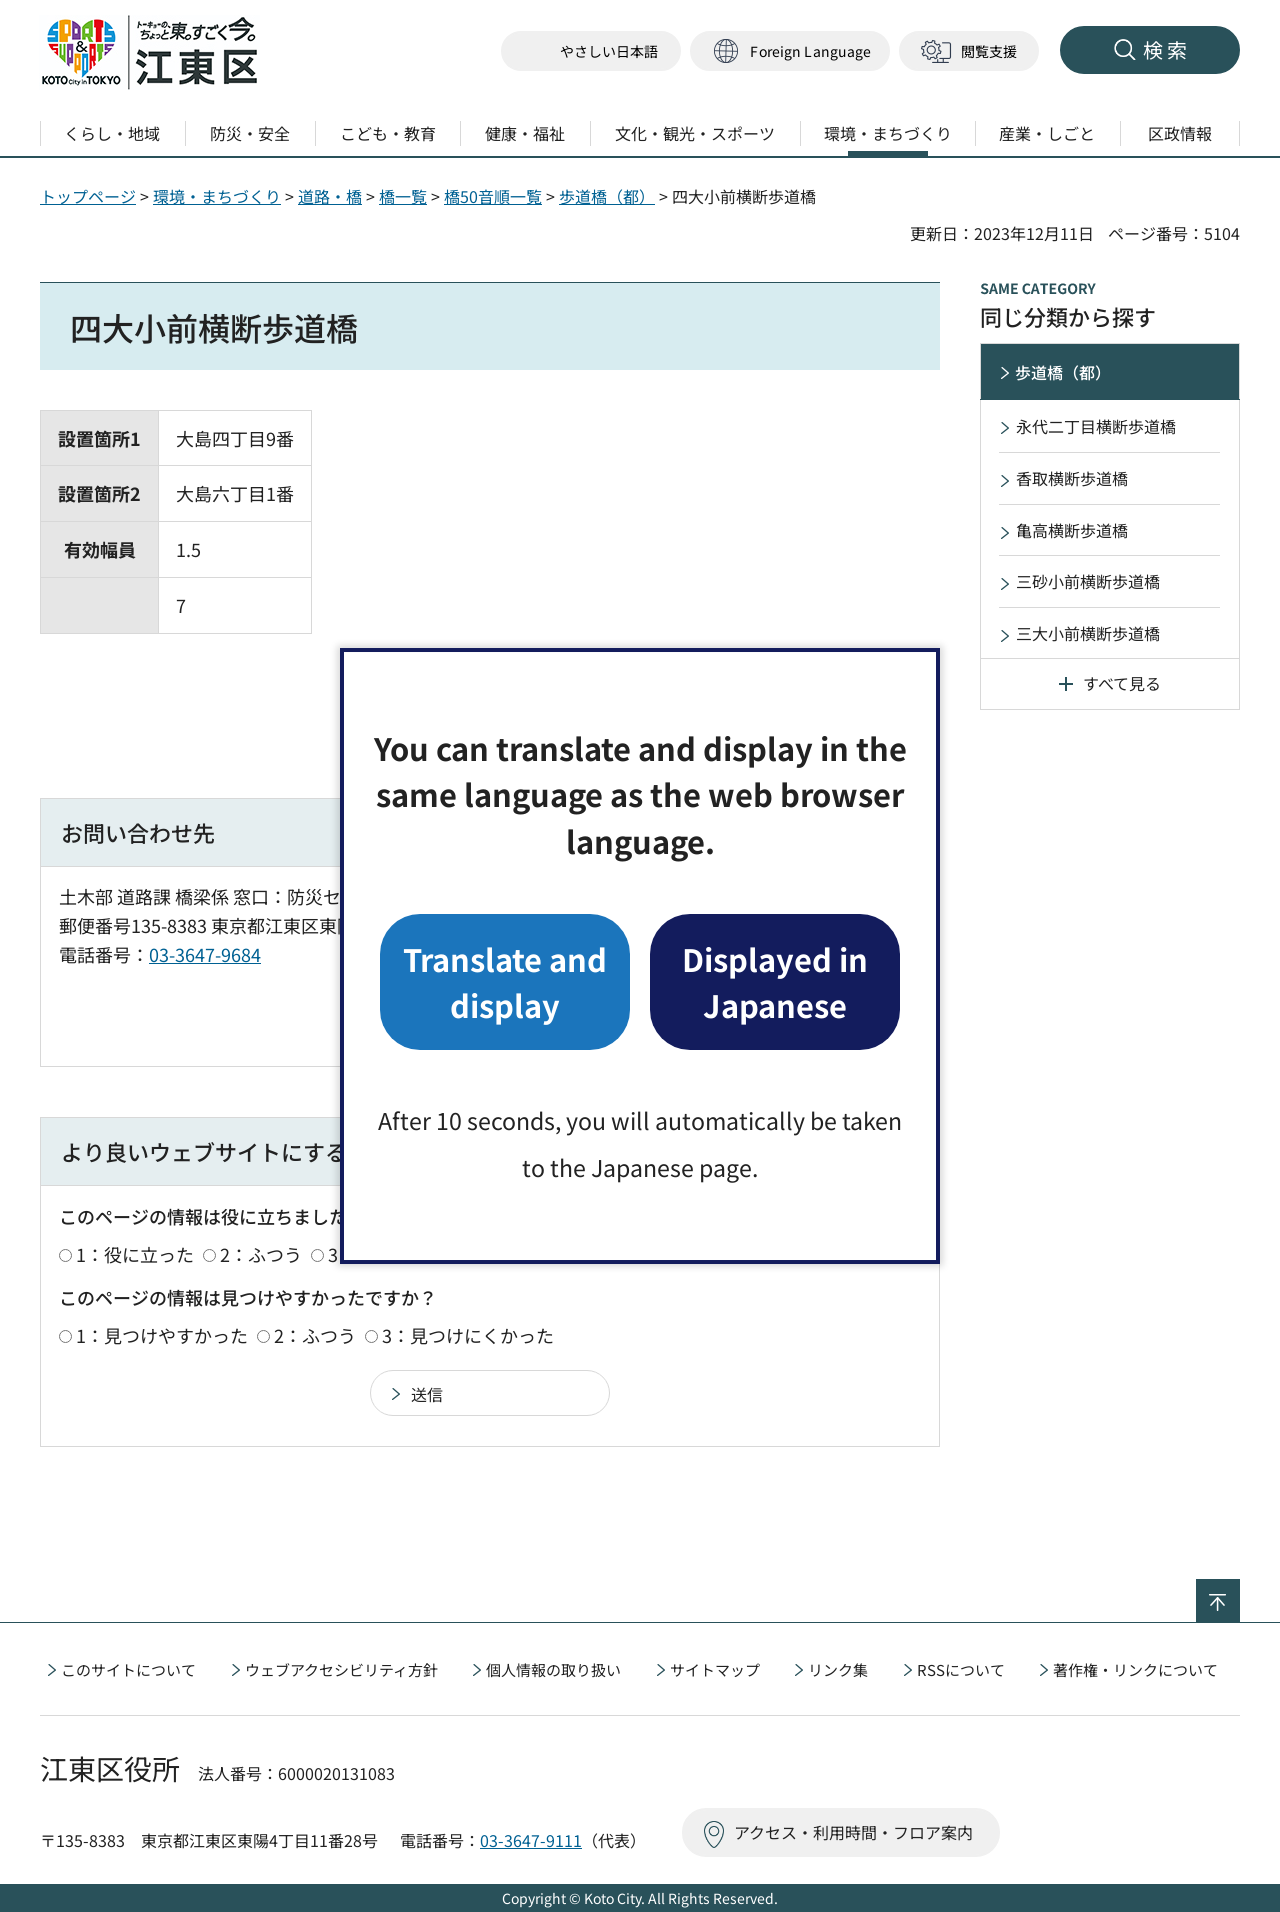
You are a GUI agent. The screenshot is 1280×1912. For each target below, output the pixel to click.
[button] (790, 51)
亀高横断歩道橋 (1072, 530)
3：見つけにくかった (468, 1335)
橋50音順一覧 (493, 196)
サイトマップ (715, 1669)
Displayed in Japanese (775, 981)
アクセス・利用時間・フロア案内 (853, 1832)
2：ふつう (261, 1254)
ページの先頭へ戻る (1239, 1592)
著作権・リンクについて (1135, 1669)
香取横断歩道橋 (1072, 478)
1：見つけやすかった (162, 1335)
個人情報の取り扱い (553, 1669)
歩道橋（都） (607, 196)
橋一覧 (403, 196)
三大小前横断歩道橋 (1088, 633)
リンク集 (838, 1669)
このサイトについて (128, 1669)
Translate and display (505, 981)
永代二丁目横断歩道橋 (1096, 426)
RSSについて (961, 1669)
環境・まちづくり (217, 196)
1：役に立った (135, 1254)
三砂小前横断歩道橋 (1088, 581)
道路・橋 (330, 196)
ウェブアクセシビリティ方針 (341, 1669)
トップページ (88, 196)
